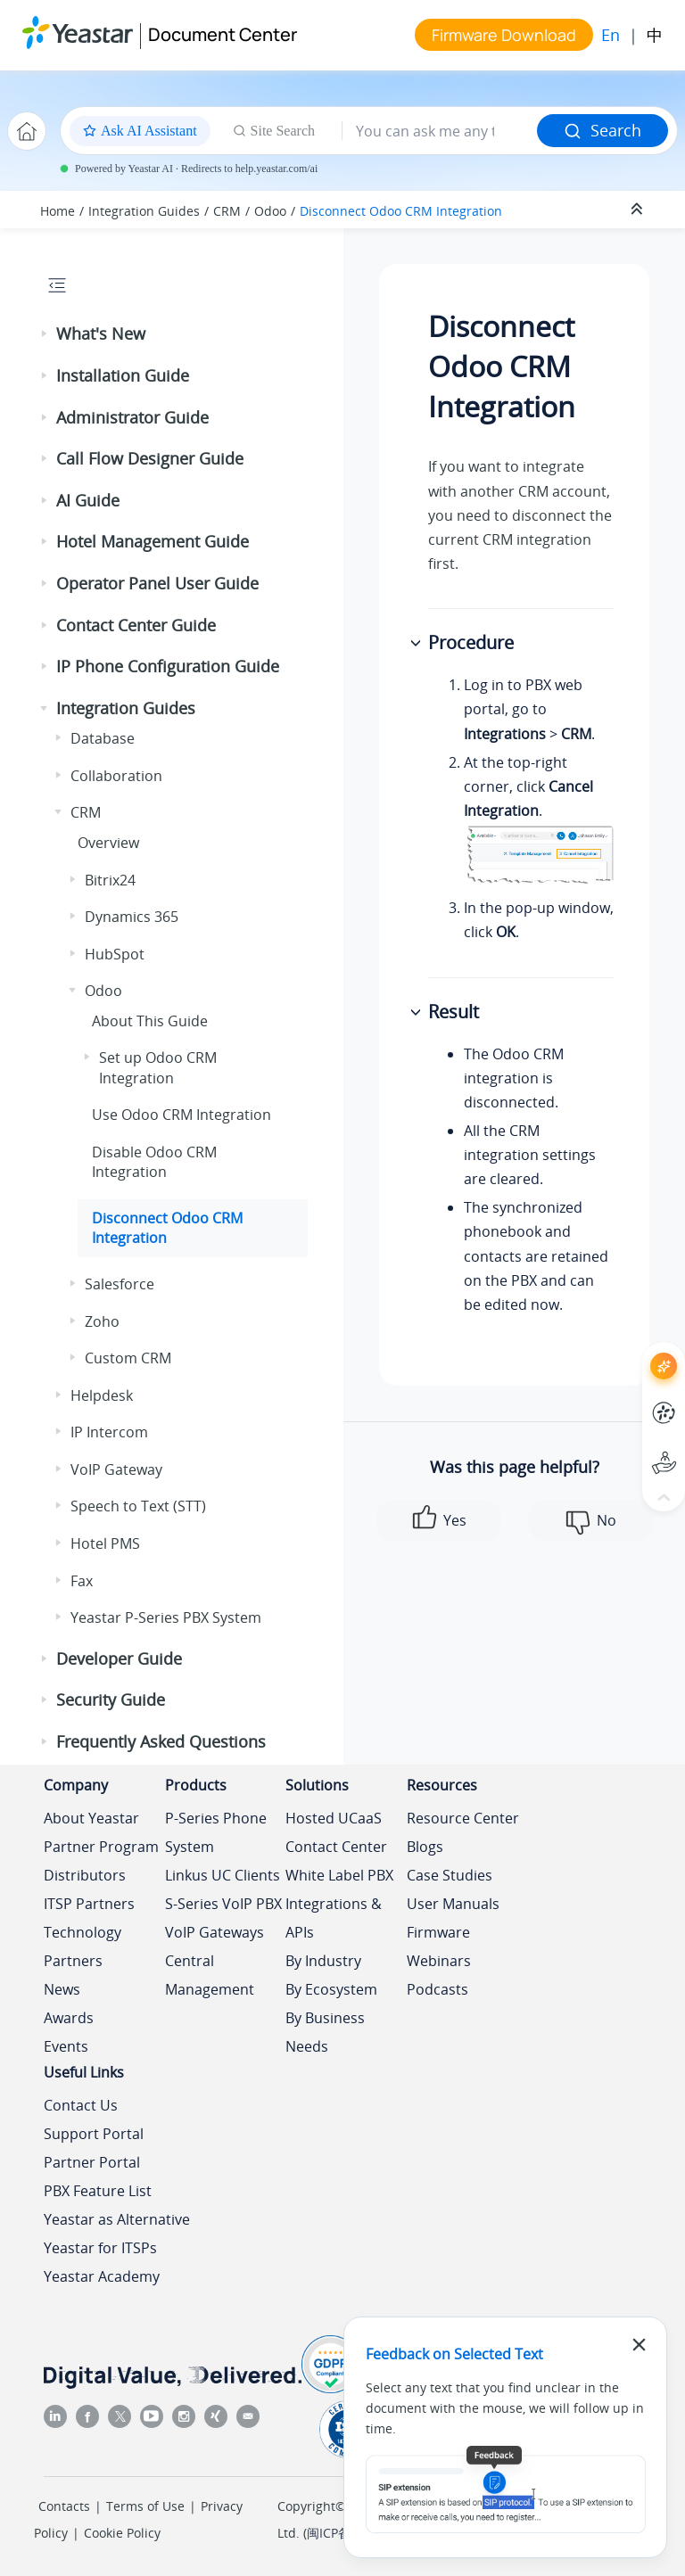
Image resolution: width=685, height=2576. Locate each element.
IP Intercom (109, 1432)
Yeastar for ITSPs (100, 2248)
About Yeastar (91, 1818)
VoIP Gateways (214, 1932)
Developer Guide (119, 1658)
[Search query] (440, 131)
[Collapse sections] (638, 209)
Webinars (439, 1961)
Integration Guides (144, 210)
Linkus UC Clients (222, 1875)
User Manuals (453, 1903)
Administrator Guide (132, 417)
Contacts (64, 2506)
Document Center (222, 34)
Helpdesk (101, 1395)
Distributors (85, 1875)
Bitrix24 (110, 880)
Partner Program (101, 1846)
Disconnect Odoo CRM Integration (401, 210)
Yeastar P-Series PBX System (165, 1617)
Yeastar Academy (102, 2276)
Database (102, 738)
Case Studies (449, 1875)
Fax (81, 1581)
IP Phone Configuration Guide (167, 666)
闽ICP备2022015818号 (370, 2532)
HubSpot (114, 954)
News (62, 1989)
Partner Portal (92, 2162)
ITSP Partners (89, 1903)
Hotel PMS (105, 1543)
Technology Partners (82, 1946)
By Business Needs (325, 2032)
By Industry (323, 1961)
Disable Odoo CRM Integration (154, 1161)
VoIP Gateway (116, 1469)
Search (602, 130)
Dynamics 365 (131, 916)
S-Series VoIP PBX (223, 1903)
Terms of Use (145, 2506)
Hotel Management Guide (152, 541)
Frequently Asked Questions (161, 1741)
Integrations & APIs (333, 1918)
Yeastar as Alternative (117, 2219)
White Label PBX (339, 1875)
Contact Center (336, 1846)
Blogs (425, 1846)
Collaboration (116, 776)
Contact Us (81, 2105)
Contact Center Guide (136, 625)
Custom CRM (128, 1358)
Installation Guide (122, 375)
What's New (100, 333)
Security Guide (110, 1699)
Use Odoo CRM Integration (181, 1114)
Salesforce (119, 1284)
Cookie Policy (122, 2532)
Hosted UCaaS (333, 1818)
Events (66, 2046)
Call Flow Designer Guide (149, 458)
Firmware (438, 1932)
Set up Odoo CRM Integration (158, 1067)
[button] (45, 334)
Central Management (209, 1975)
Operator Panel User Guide (157, 583)
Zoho (102, 1321)
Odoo (270, 210)
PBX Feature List (98, 2191)
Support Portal (94, 2134)
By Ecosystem (331, 1989)
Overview (108, 842)
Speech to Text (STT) (138, 1506)
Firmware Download (504, 34)
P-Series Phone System (216, 1832)
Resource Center (463, 1818)
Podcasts (437, 1989)
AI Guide (88, 500)
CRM (227, 210)
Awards (69, 2018)
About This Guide (150, 1021)
